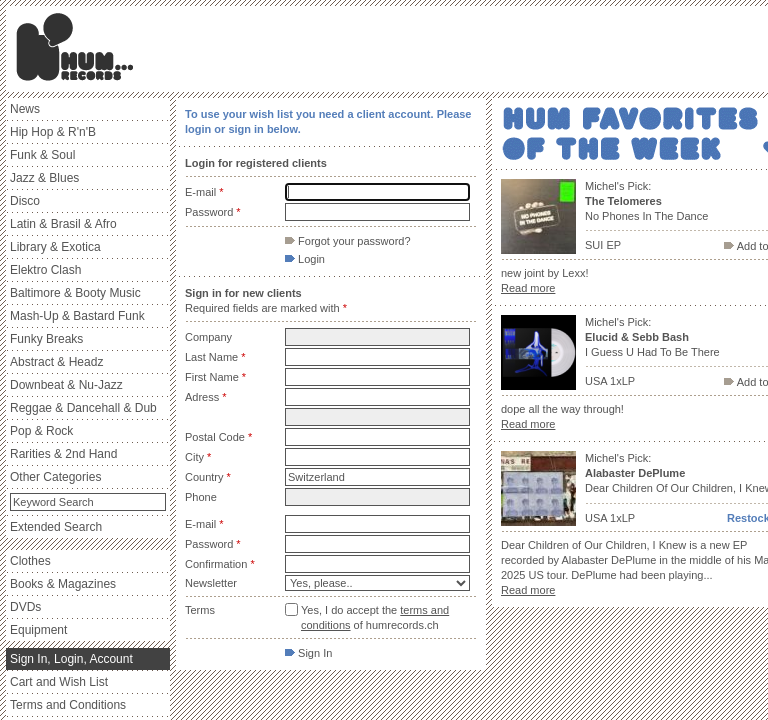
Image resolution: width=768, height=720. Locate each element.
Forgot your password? (348, 241)
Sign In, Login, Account (71, 659)
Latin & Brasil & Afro (63, 224)
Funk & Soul (42, 155)
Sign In (308, 653)
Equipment (38, 630)
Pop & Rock (41, 431)
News (25, 109)
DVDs (25, 607)
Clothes (30, 561)
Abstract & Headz (56, 362)
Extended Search (56, 527)
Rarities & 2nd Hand (63, 454)
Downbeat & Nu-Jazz (66, 385)
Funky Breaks (46, 339)
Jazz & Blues (44, 178)
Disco (25, 201)
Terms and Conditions (68, 705)
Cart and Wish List (59, 682)
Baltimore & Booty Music (75, 293)
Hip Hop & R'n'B (53, 132)
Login (305, 259)
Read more (528, 288)
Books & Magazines (63, 584)
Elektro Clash (45, 270)
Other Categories (55, 477)
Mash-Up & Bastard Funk (77, 316)
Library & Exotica (55, 247)
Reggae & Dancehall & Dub (83, 408)
